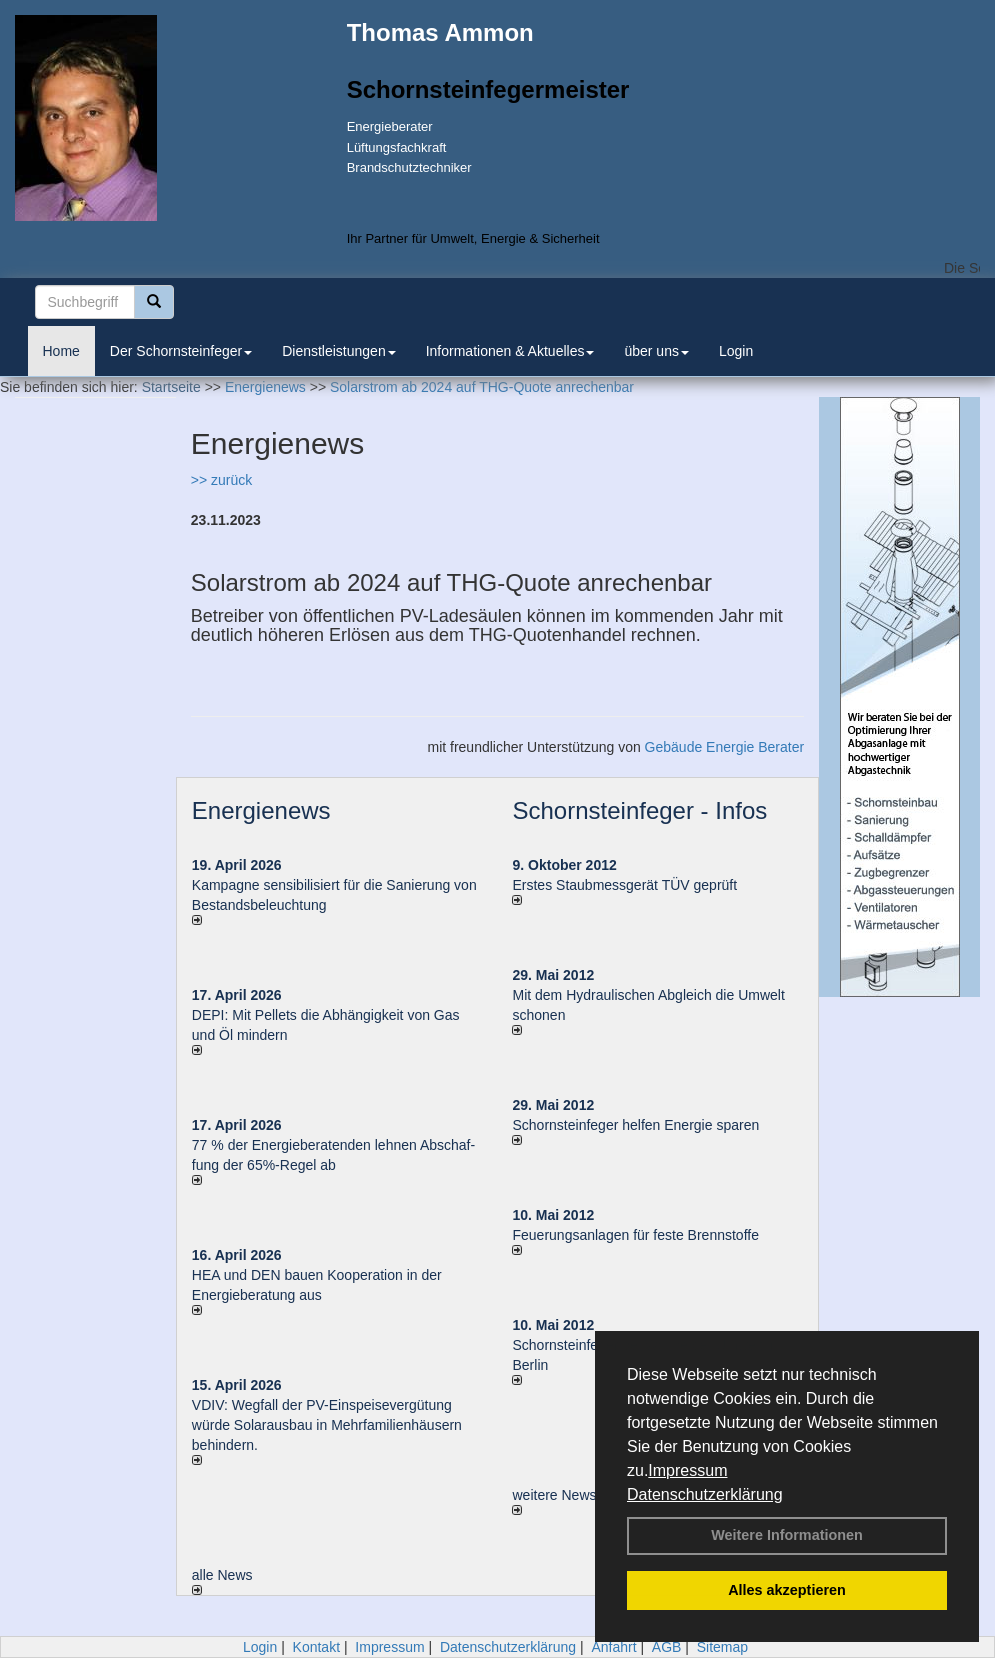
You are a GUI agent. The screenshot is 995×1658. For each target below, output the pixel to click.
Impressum (687, 1470)
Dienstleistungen (339, 351)
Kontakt (316, 1647)
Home (61, 351)
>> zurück (221, 480)
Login (736, 351)
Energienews (261, 810)
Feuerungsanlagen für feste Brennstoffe (635, 1235)
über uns (656, 351)
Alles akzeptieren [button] (787, 1590)
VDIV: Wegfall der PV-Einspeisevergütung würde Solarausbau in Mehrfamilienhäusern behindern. (327, 1425)
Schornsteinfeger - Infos (639, 810)
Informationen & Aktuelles (510, 351)
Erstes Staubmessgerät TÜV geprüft (624, 885)
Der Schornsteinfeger (181, 351)
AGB (667, 1647)
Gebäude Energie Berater (725, 747)
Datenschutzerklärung (705, 1494)
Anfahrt (613, 1647)
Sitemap (722, 1647)
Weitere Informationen (787, 1535)
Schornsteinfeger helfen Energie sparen (635, 1125)
